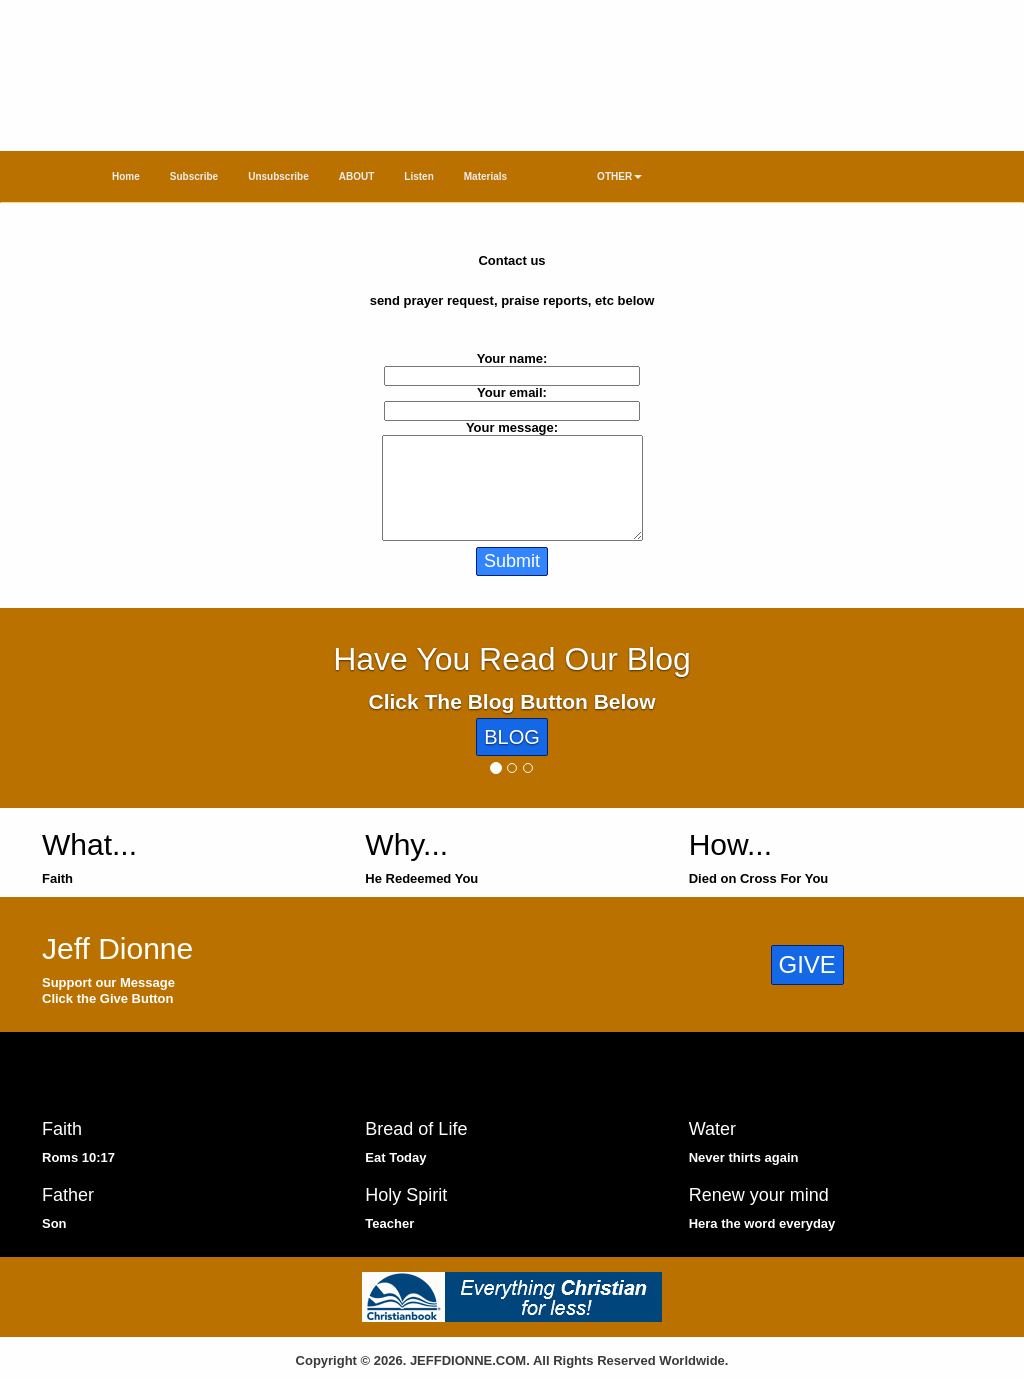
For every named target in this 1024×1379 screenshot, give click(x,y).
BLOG (512, 737)
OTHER (619, 176)
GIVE (807, 964)
